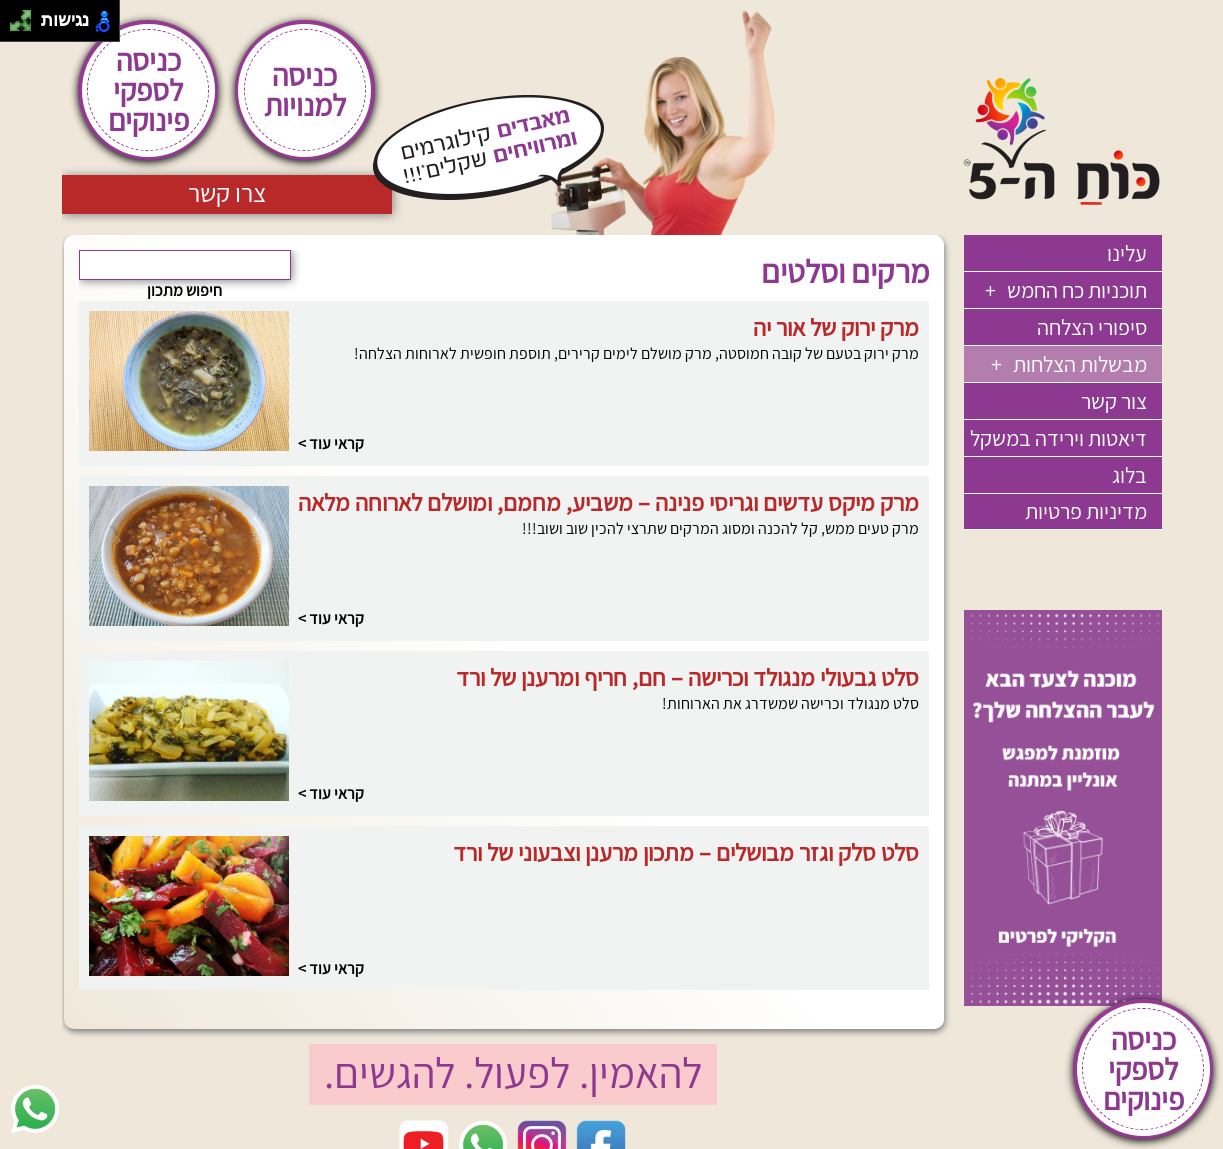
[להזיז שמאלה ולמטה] (15, 26)
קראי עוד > (331, 443)
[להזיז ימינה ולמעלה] (26, 15)
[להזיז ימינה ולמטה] (26, 26)
